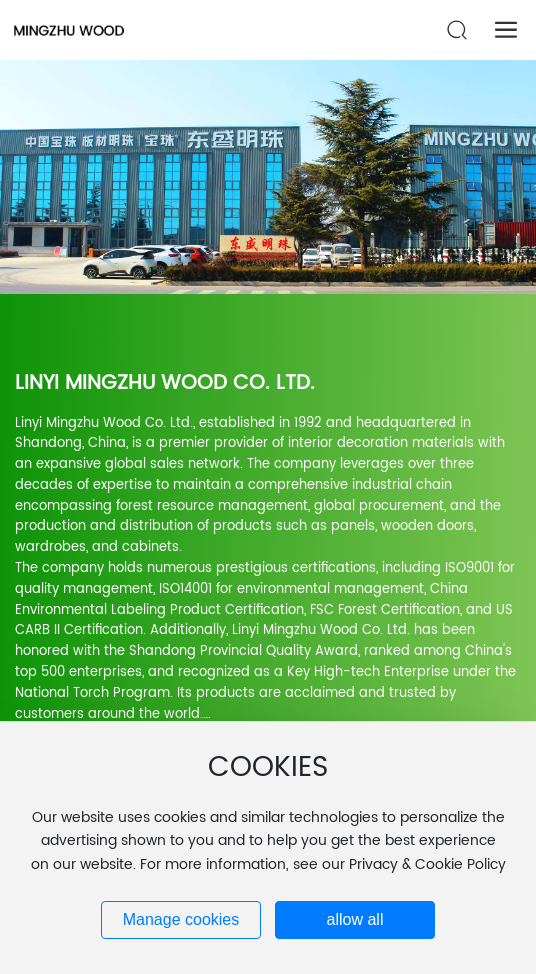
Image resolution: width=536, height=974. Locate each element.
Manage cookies (181, 919)
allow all (355, 919)
